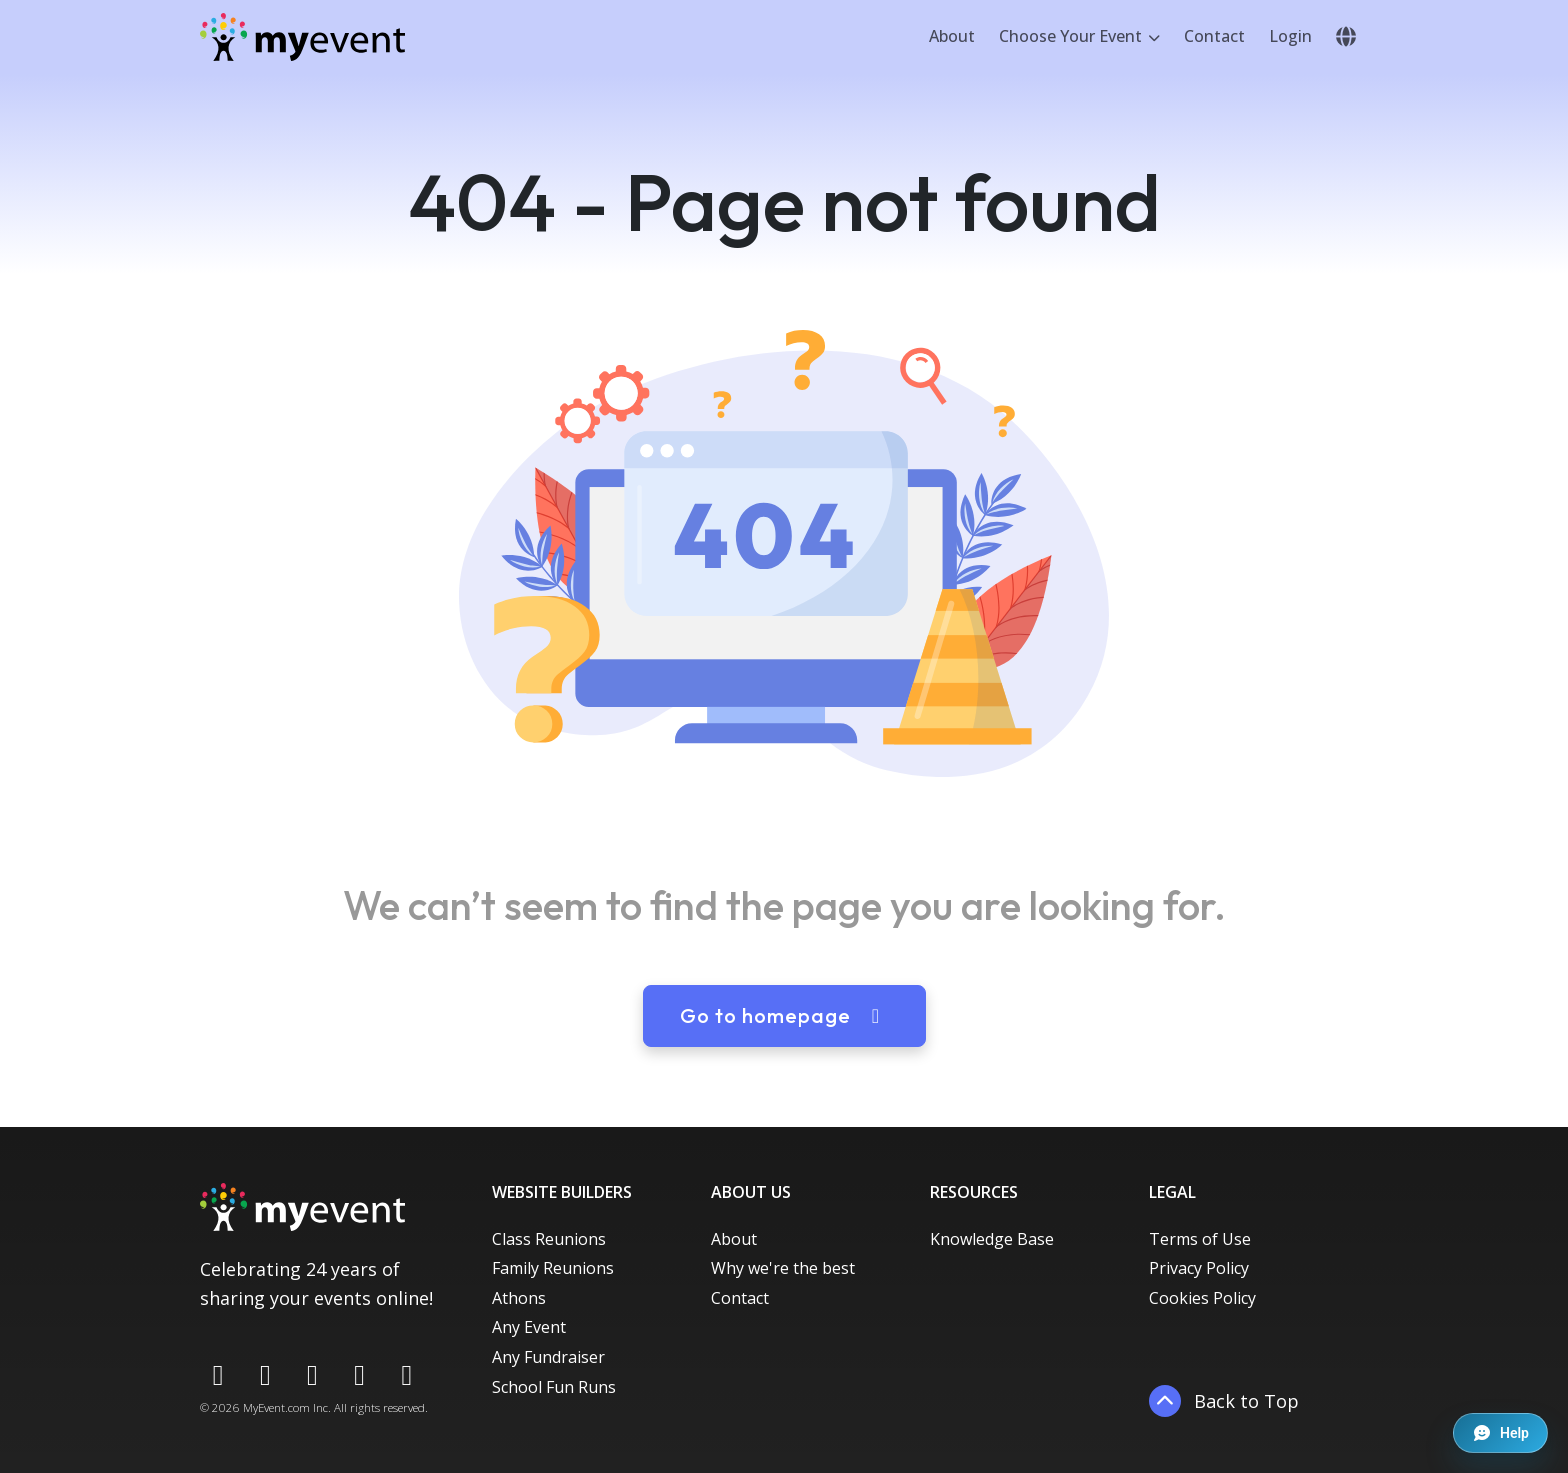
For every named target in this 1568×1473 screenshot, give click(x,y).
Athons (519, 1298)
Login (1290, 36)
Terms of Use (1200, 1239)
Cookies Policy (1202, 1298)
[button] (1346, 37)
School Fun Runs (554, 1387)
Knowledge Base (992, 1239)
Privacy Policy (1199, 1268)
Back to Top (1224, 1401)
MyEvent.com (276, 1407)
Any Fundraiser (548, 1357)
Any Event (529, 1327)
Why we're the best (783, 1268)
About (952, 36)
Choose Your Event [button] (1072, 36)
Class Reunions (549, 1239)
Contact (1214, 36)
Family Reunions (553, 1268)
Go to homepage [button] (784, 1015)
